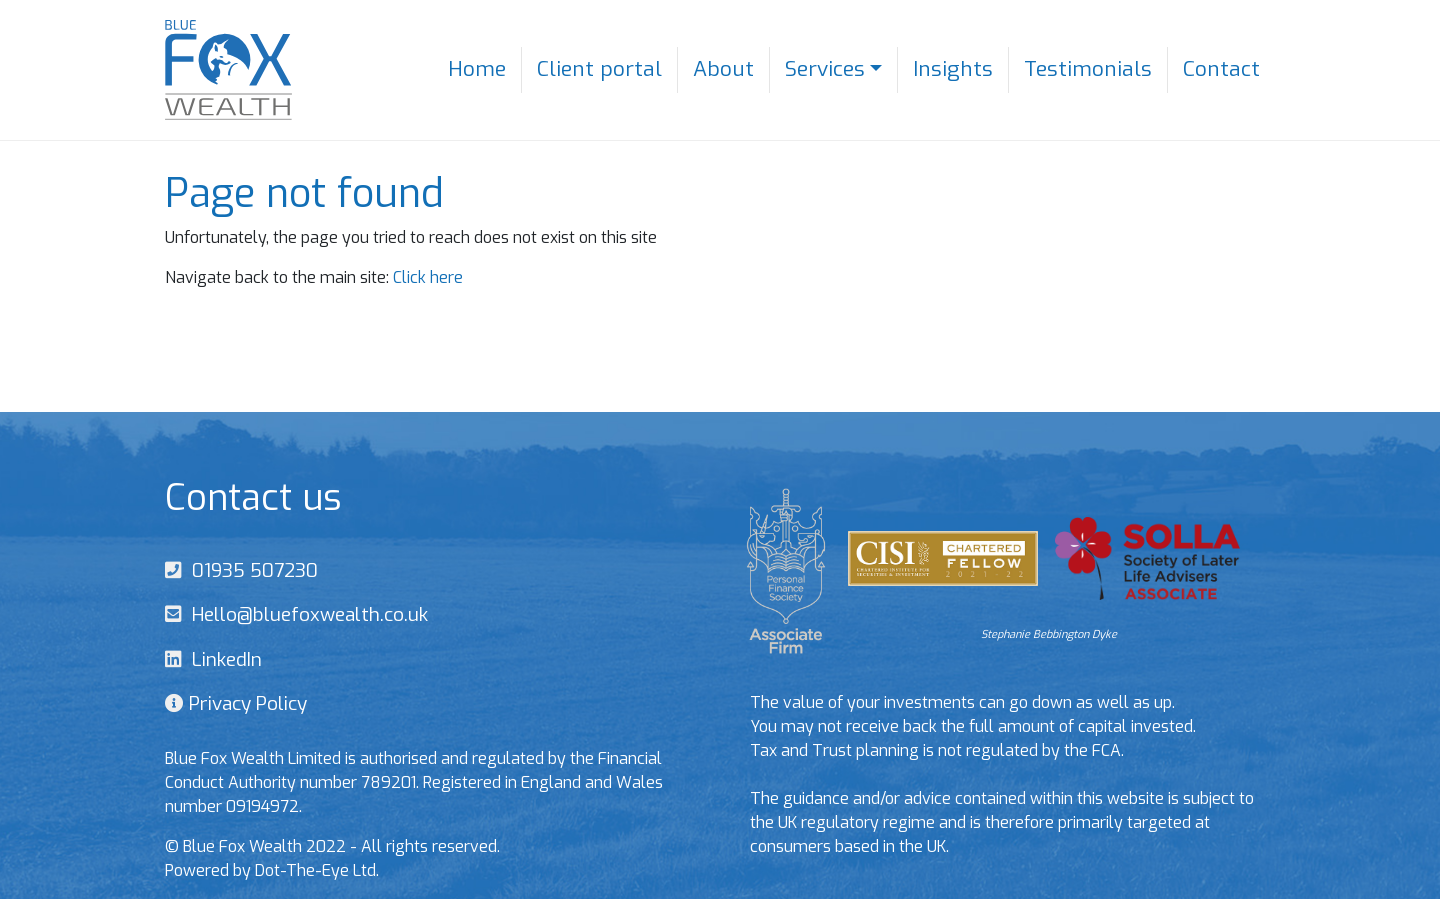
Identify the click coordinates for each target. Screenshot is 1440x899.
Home (477, 69)
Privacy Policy (245, 703)
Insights (953, 69)
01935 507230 (250, 570)
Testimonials (1088, 69)
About (723, 69)
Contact (1221, 69)
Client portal (599, 69)
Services (825, 69)
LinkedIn (222, 659)
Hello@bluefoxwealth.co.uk (305, 614)
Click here (428, 277)
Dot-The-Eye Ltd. (317, 870)
